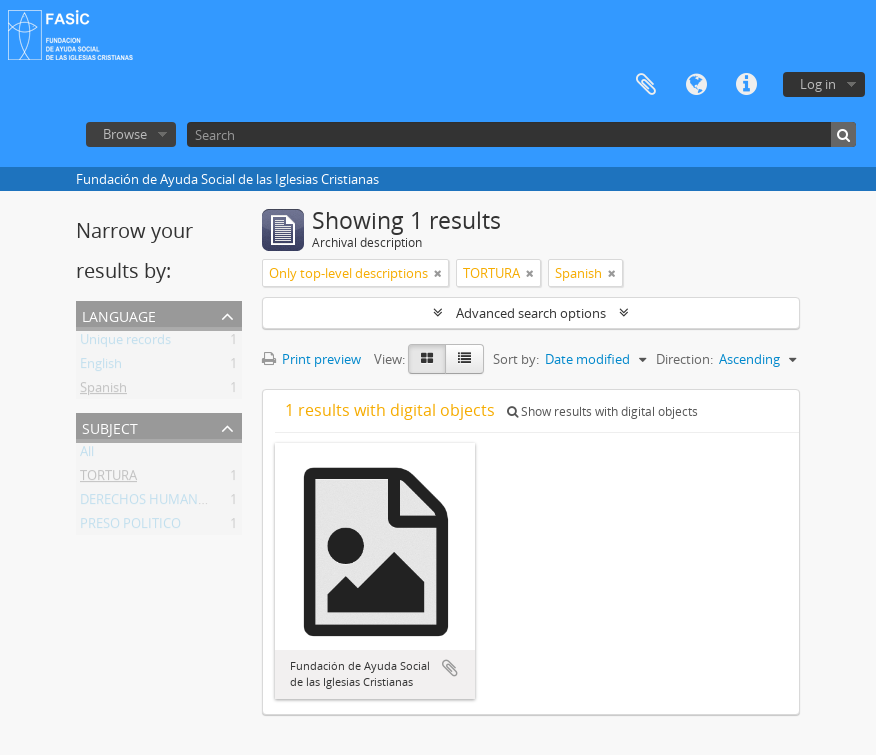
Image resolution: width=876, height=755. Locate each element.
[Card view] (427, 359)
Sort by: (516, 359)
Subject (110, 426)
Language (696, 85)
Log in (818, 84)
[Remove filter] (438, 273)
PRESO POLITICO (130, 527)
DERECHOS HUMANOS (147, 503)
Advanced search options (531, 313)
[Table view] (464, 359)
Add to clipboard (450, 668)
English (101, 367)
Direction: (684, 359)
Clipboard (646, 85)
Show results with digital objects (602, 411)
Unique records (125, 343)
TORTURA (108, 479)
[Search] (521, 134)
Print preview (311, 359)
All (87, 455)
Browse (125, 134)
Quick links (746, 85)
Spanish (103, 391)
